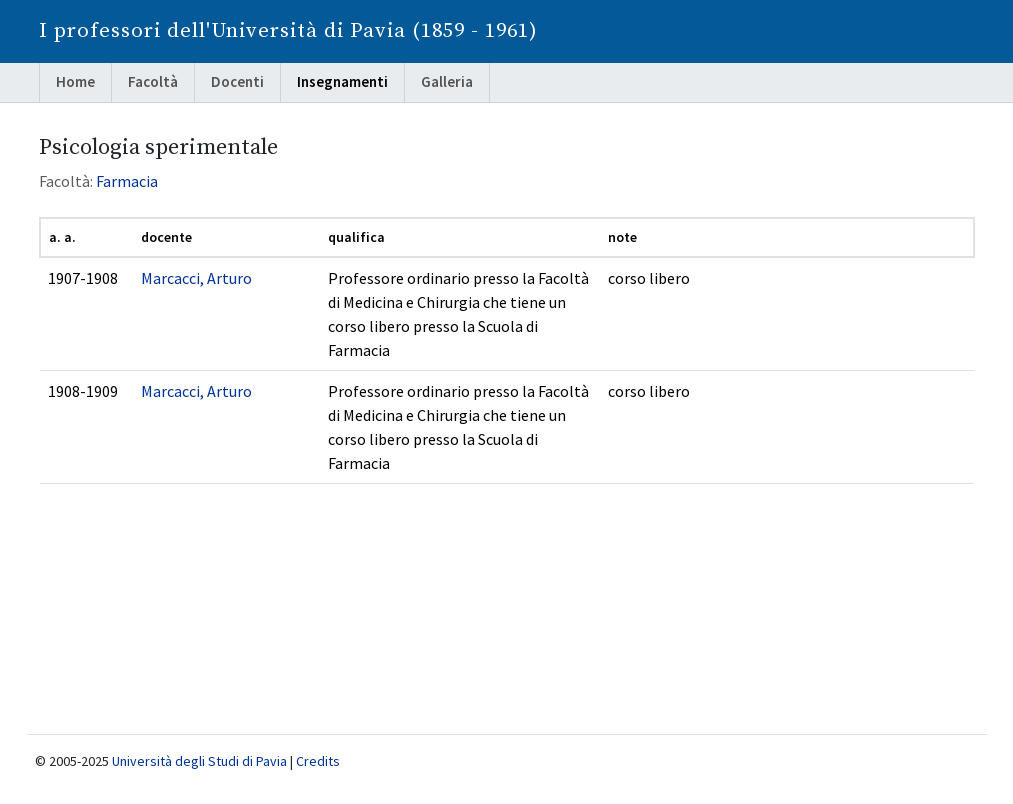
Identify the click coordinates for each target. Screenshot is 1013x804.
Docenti (237, 81)
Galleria (447, 81)
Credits (318, 761)
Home (75, 81)
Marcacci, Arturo (196, 278)
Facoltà (153, 81)
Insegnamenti (342, 81)
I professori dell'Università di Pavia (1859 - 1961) (288, 31)
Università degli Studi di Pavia (199, 761)
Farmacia (127, 181)
